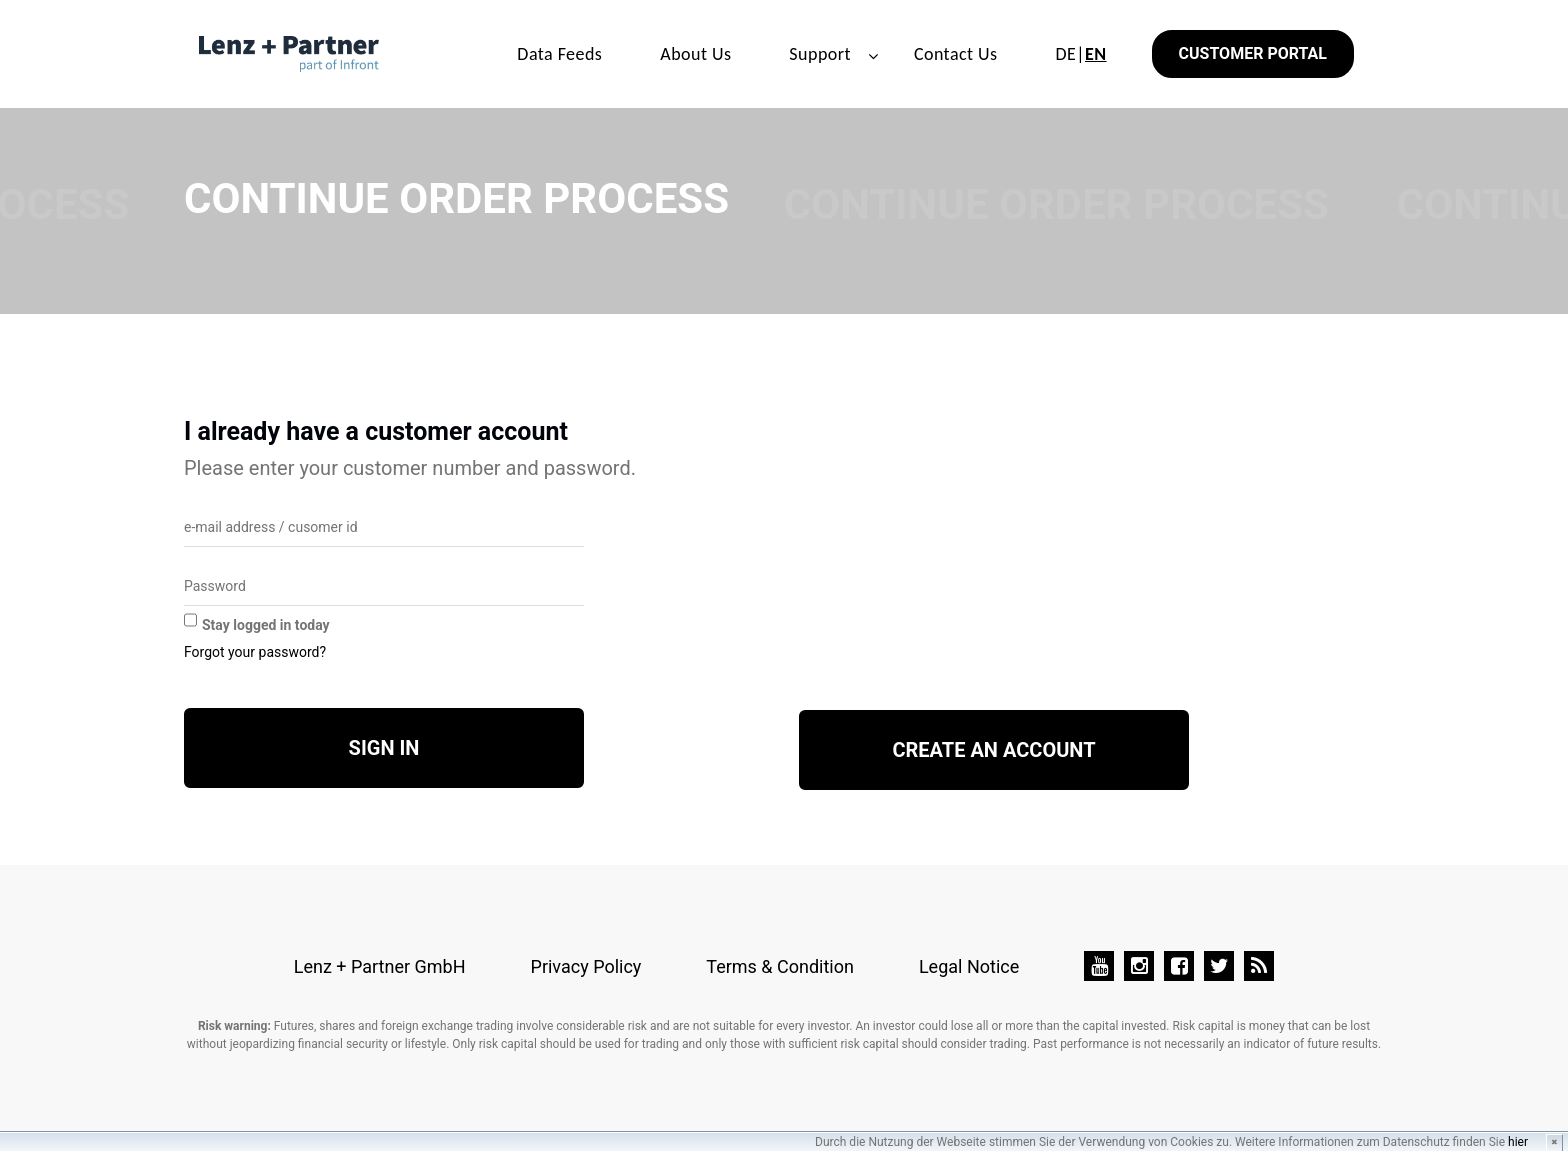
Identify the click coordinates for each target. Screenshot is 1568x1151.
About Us (695, 54)
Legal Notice (969, 966)
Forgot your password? (255, 652)
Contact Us (956, 54)
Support (820, 54)
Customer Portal (1253, 53)
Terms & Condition (780, 966)
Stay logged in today (266, 625)
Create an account (993, 750)
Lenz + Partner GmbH (380, 966)
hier (1518, 1142)
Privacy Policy (586, 966)
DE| (1080, 54)
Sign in (384, 748)
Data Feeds (559, 54)
